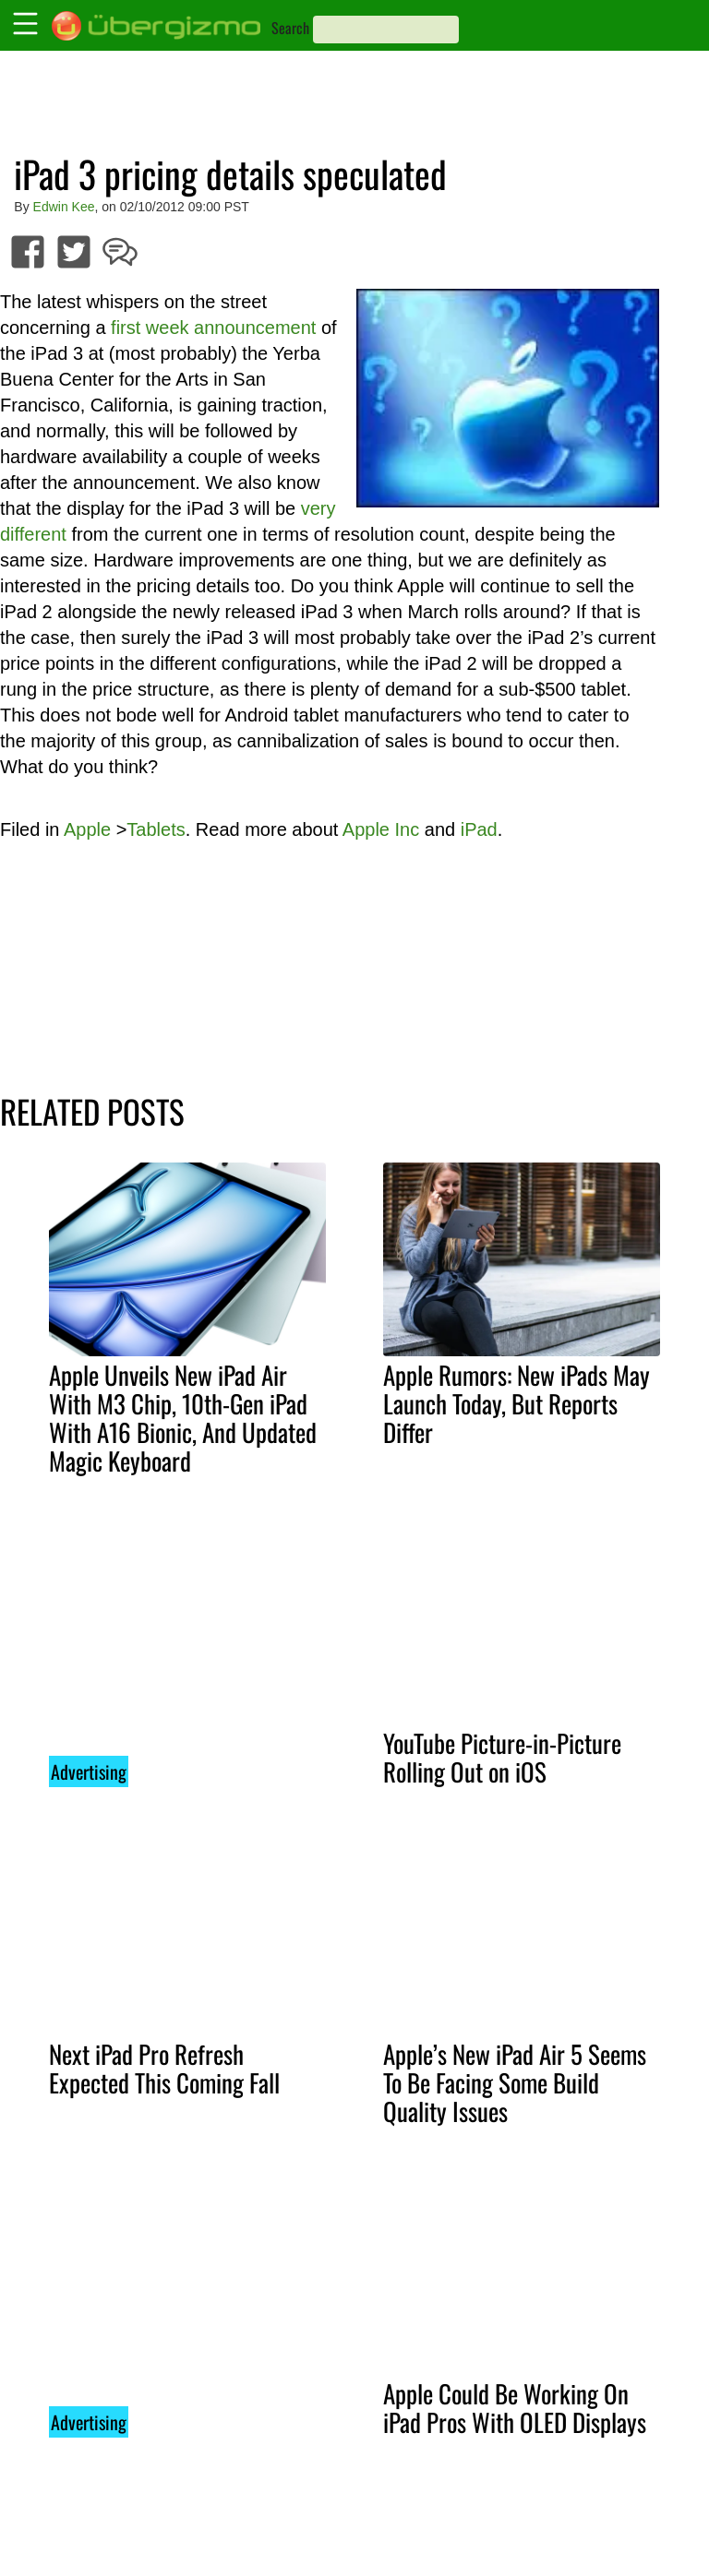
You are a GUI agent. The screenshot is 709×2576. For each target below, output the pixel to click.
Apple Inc (380, 829)
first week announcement (213, 327)
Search (290, 28)
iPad (479, 829)
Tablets (155, 829)
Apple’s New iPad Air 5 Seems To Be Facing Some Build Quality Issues (514, 2082)
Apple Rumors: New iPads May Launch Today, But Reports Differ (516, 1403)
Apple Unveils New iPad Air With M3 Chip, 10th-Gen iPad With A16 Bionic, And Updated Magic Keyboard (183, 1417)
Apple (87, 829)
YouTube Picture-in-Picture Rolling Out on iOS (502, 1757)
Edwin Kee (64, 206)
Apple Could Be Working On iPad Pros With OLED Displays (514, 2407)
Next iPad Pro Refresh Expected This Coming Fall (164, 2068)
